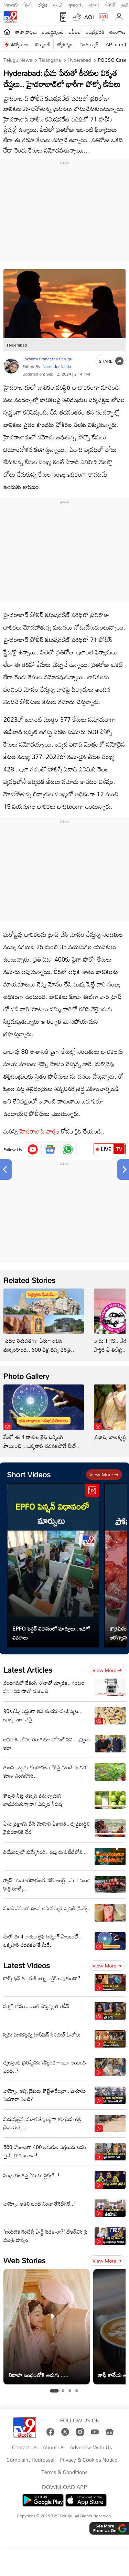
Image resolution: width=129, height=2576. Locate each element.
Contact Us (25, 2447)
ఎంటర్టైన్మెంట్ (53, 32)
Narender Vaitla (57, 366)
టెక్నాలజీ (42, 44)
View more (104, 1474)
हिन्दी (28, 4)
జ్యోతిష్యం (65, 44)
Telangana (49, 60)
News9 (10, 4)
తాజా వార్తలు (26, 32)
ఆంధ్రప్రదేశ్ (95, 32)
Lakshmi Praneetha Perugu (47, 358)
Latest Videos (26, 1965)
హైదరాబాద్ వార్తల (40, 1131)
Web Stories (24, 2260)
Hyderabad (78, 60)
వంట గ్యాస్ (89, 44)
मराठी (57, 4)
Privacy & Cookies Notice (88, 2460)
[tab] (54, 2391)
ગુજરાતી (75, 4)
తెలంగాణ (117, 32)
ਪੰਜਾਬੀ (110, 4)
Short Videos (29, 1474)
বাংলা (93, 4)
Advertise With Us (91, 2447)
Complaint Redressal (30, 2460)
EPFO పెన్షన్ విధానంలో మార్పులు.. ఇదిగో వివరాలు (51, 1633)
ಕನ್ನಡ (42, 4)
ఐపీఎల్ (75, 32)
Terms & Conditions (64, 2472)
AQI (89, 16)
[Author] (11, 366)
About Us (53, 2447)
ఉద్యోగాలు (19, 44)
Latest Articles (27, 1669)
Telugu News (17, 60)
